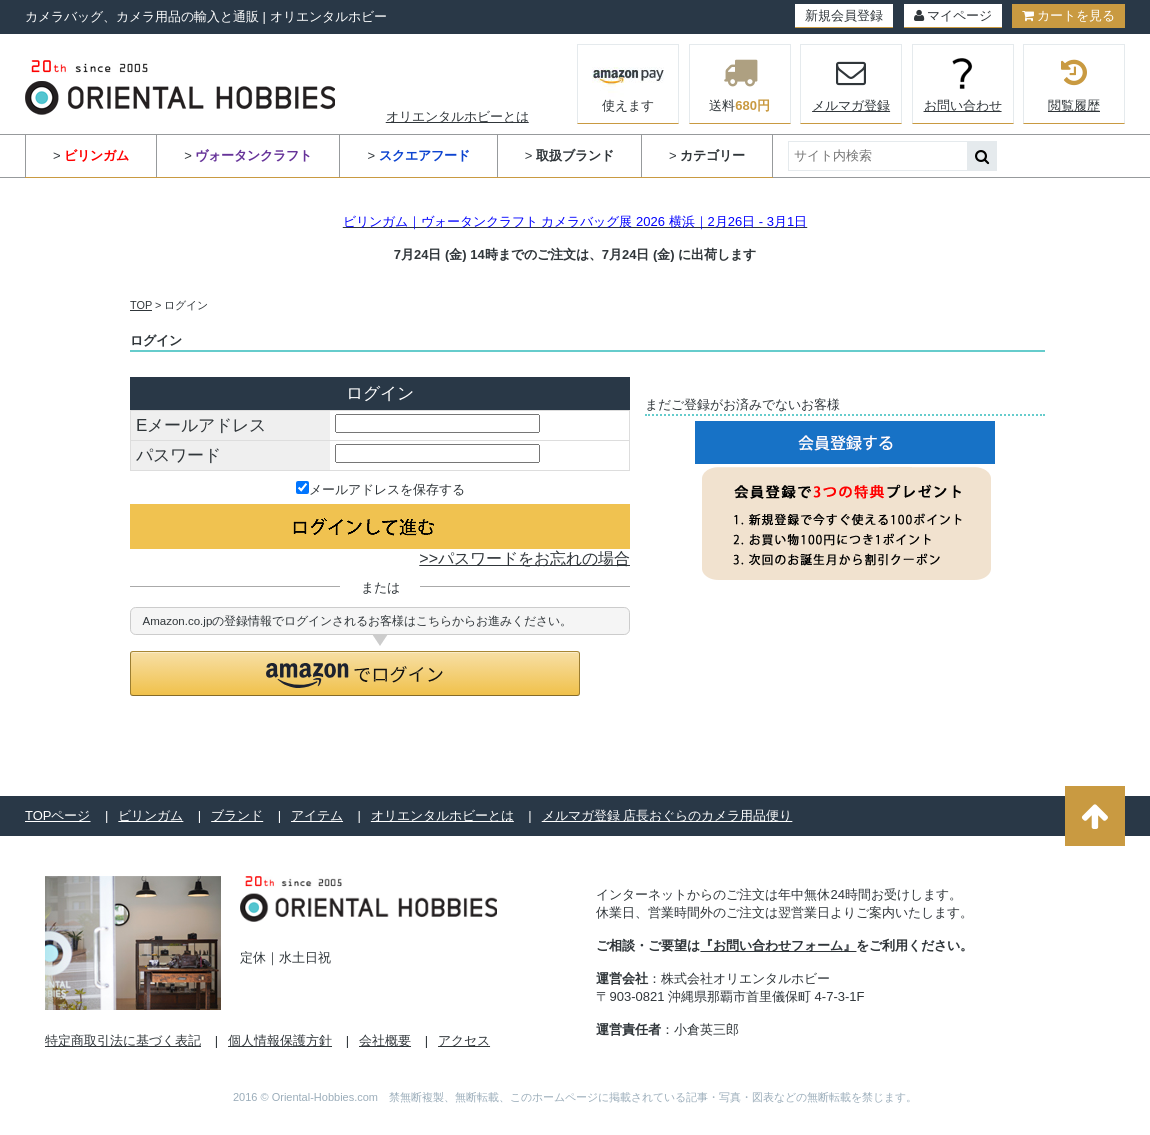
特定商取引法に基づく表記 (123, 1040)
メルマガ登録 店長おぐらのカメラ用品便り (667, 815)
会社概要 (385, 1040)
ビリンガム (150, 815)
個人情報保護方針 (280, 1040)
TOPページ (58, 815)
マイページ (953, 15)
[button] (355, 673)
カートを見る (1068, 15)
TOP (141, 305)
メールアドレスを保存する (380, 489)
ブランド (237, 815)
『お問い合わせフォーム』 (778, 945)
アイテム (317, 815)
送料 (740, 84)
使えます (628, 82)
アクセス (464, 1040)
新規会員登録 (844, 15)
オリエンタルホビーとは (457, 116)
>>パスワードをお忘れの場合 (524, 558)
